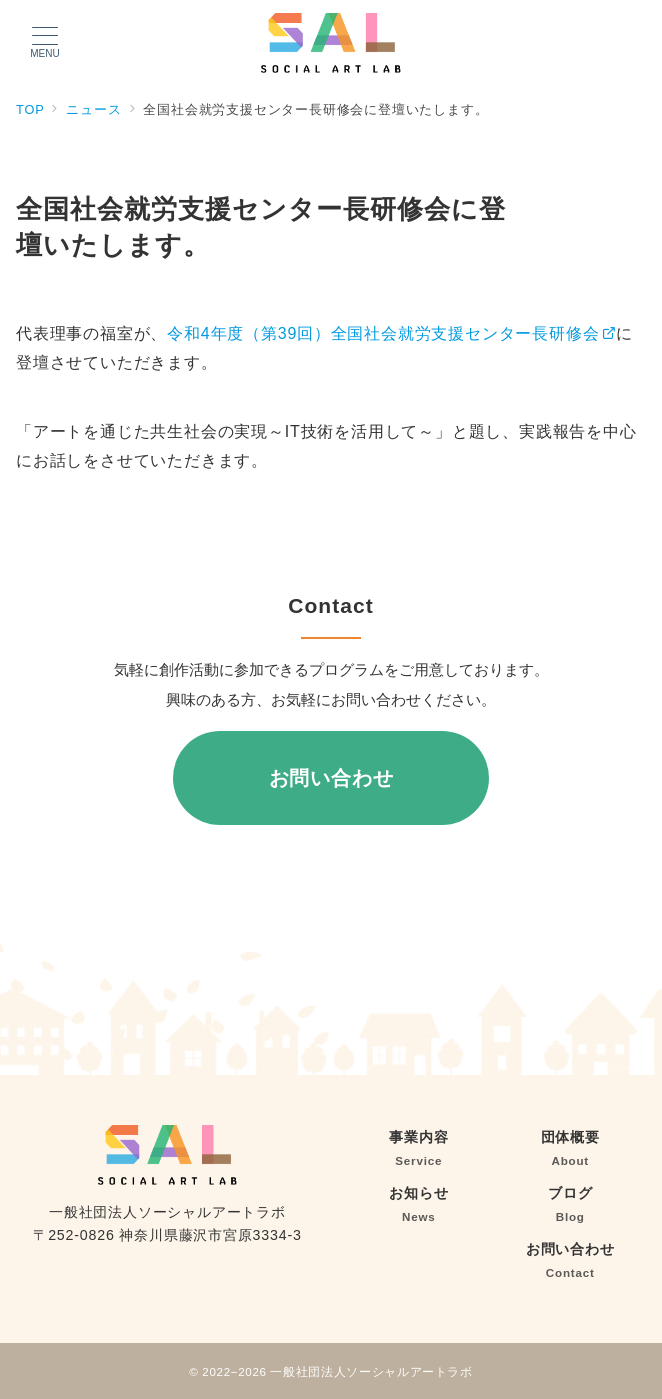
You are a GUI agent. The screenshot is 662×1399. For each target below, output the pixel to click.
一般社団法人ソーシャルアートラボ (371, 1371)
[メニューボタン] (45, 43)
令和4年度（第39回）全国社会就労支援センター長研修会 (391, 333)
